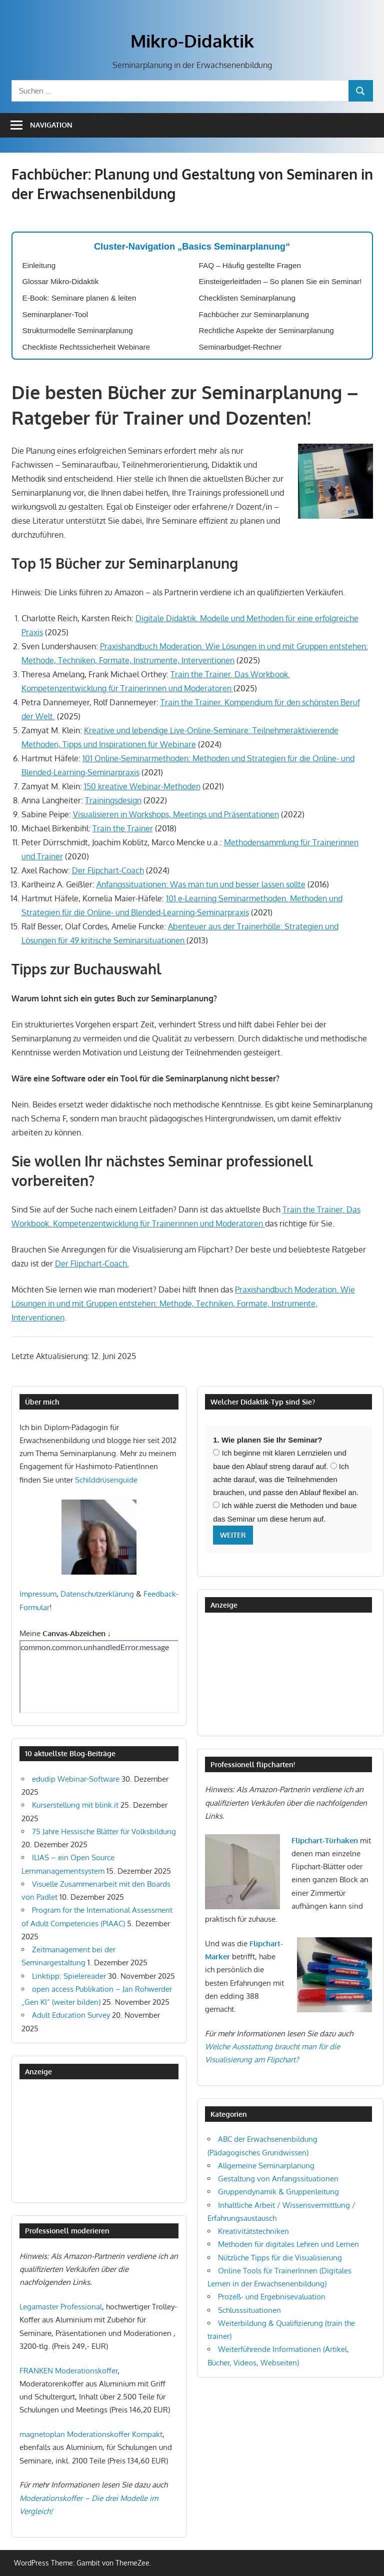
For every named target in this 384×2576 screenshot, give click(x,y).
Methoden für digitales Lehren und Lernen (288, 2244)
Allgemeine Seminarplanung (266, 2165)
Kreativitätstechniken (253, 2231)
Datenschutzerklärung (97, 1594)
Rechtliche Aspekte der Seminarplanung (266, 330)
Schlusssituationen (249, 2310)
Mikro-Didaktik (192, 41)
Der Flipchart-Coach (108, 870)
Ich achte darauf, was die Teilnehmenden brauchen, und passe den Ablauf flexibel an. (285, 1479)
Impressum (38, 1594)
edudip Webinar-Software (76, 1779)
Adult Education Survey (71, 2015)
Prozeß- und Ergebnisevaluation (272, 2296)
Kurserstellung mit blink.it (75, 1805)
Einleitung (39, 265)
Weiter (233, 1535)
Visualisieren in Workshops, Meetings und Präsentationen (176, 814)
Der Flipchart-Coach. (92, 1263)
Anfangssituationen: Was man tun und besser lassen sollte (201, 884)
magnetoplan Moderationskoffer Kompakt (91, 2434)
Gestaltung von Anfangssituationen (278, 2178)
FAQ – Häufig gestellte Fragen (250, 265)
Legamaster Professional (61, 2306)
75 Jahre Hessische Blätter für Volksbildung (104, 1831)
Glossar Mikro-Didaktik (60, 281)
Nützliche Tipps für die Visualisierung (280, 2257)
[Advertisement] (70, 2140)
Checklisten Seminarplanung (247, 298)
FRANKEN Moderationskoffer (69, 2370)
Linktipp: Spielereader (69, 1976)
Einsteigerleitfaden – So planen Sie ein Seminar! (280, 281)
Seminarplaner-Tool (55, 314)
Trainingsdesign (113, 800)
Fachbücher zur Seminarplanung (254, 314)
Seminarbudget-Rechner (240, 347)
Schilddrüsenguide (106, 1480)
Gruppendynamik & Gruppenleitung (278, 2191)
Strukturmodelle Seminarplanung (77, 330)
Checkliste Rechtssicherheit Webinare (86, 347)
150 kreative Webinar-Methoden (142, 786)
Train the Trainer (122, 828)
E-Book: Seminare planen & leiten (79, 298)
